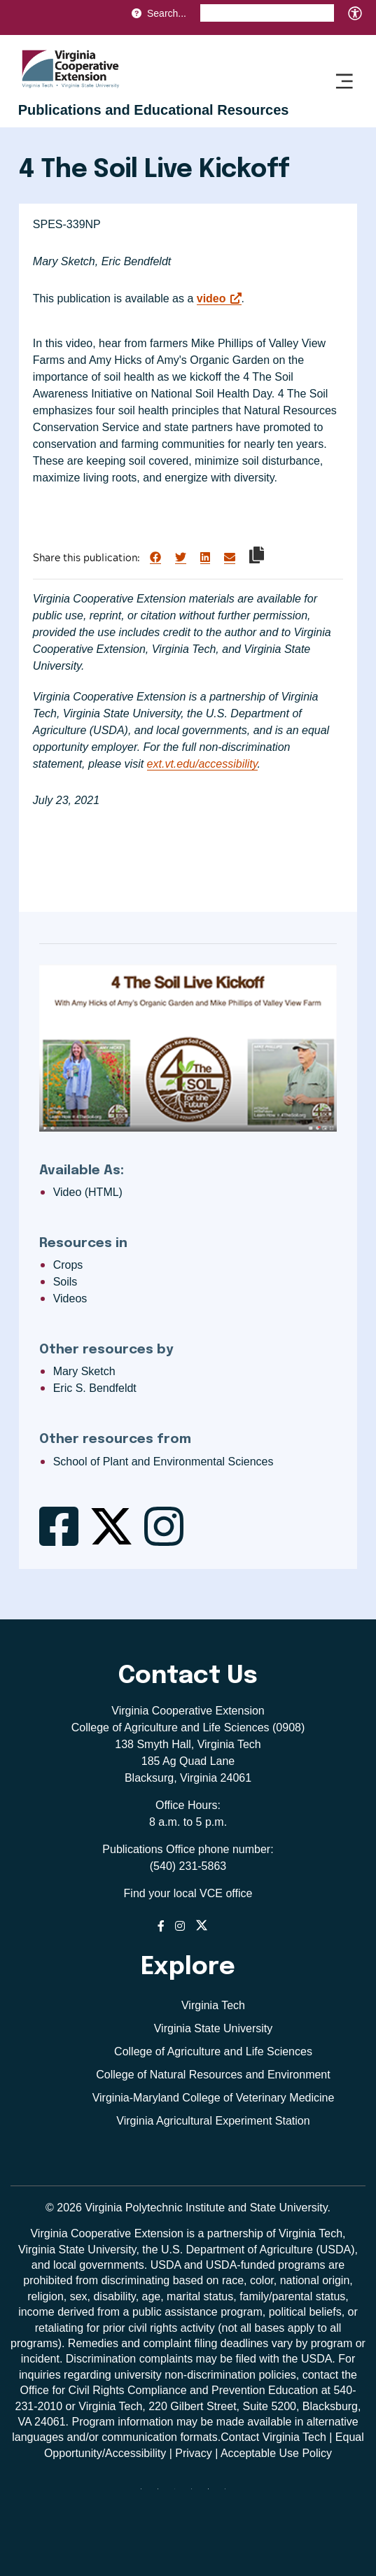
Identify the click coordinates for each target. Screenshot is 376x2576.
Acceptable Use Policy (276, 2453)
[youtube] (230, 2494)
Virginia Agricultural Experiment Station (212, 2121)
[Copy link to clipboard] (256, 555)
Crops (68, 1265)
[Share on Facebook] (155, 557)
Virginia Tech (213, 2005)
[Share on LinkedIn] (205, 557)
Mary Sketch (84, 1371)
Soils (65, 1282)
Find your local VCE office (188, 1893)
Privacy (193, 2453)
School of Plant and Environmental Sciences (163, 1462)
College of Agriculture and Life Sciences (213, 2051)
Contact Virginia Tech (273, 2437)
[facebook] (163, 2494)
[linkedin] (213, 2494)
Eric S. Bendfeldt (95, 1388)
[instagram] (196, 2494)
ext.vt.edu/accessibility (202, 764)
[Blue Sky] (146, 2494)
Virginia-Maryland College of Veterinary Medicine (213, 2098)
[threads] (180, 2494)
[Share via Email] (229, 557)
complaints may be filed (197, 2359)
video (211, 298)
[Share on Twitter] (180, 557)
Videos (70, 1298)
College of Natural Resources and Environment (213, 2075)
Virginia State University (213, 2028)
